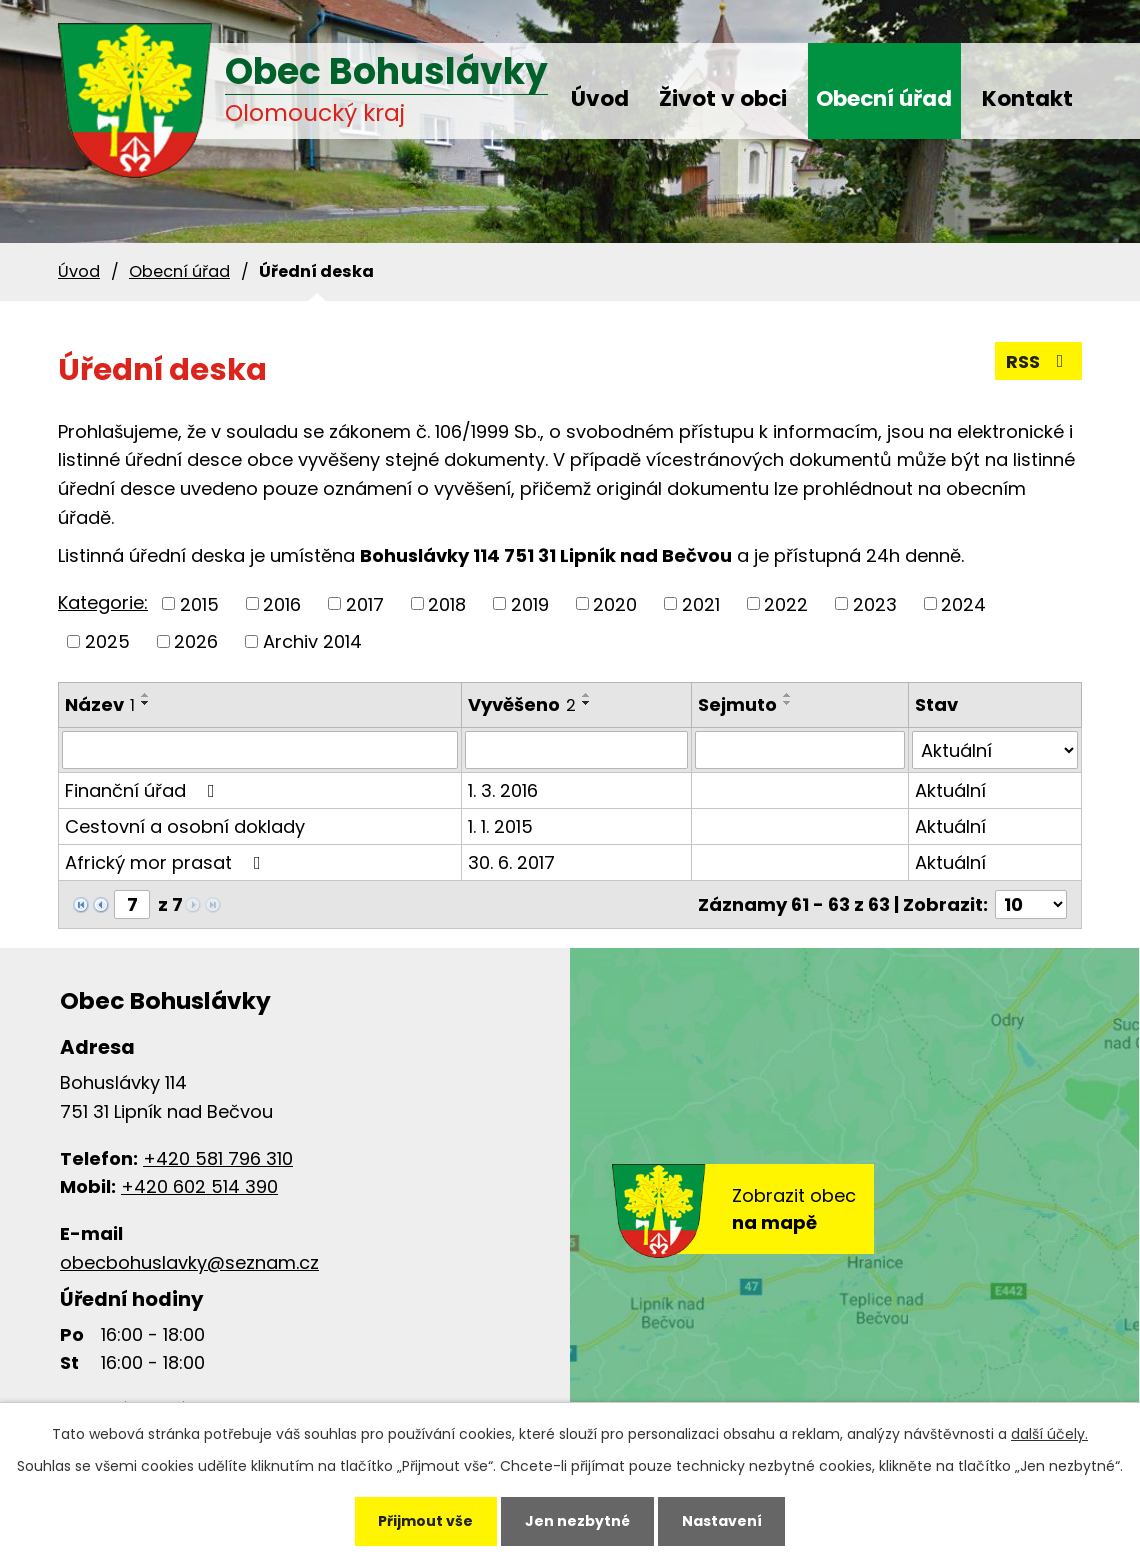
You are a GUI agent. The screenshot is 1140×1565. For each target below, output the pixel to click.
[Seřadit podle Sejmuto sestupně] (788, 703)
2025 (107, 641)
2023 (875, 603)
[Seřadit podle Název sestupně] (146, 703)
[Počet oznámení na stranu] (1031, 904)
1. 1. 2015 (500, 826)
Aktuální (950, 790)
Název (100, 704)
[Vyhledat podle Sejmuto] (799, 750)
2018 (447, 603)
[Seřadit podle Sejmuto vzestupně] (788, 695)
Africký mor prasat (167, 862)
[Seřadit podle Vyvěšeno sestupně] (587, 703)
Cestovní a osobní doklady (185, 826)
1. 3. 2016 (503, 790)
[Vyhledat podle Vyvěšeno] (577, 750)
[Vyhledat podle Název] (260, 750)
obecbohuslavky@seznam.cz (189, 1262)
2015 (199, 603)
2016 (282, 603)
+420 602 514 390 (199, 1186)
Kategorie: (103, 602)
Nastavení (722, 1521)
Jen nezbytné (577, 1521)
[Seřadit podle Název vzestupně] (146, 695)
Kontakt (1027, 98)
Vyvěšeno (522, 704)
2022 (786, 603)
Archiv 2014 (312, 641)
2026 (196, 641)
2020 (615, 603)
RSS (1039, 361)
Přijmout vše (425, 1521)
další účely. (1049, 1434)
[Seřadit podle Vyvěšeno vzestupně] (587, 695)
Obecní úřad (884, 98)
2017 (365, 603)
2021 (701, 603)
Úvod (600, 98)
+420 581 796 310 (218, 1158)
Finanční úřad (144, 790)
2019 (530, 603)
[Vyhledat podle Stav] (995, 750)
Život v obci (723, 98)
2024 (963, 603)
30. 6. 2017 (511, 862)
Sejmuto (737, 704)
